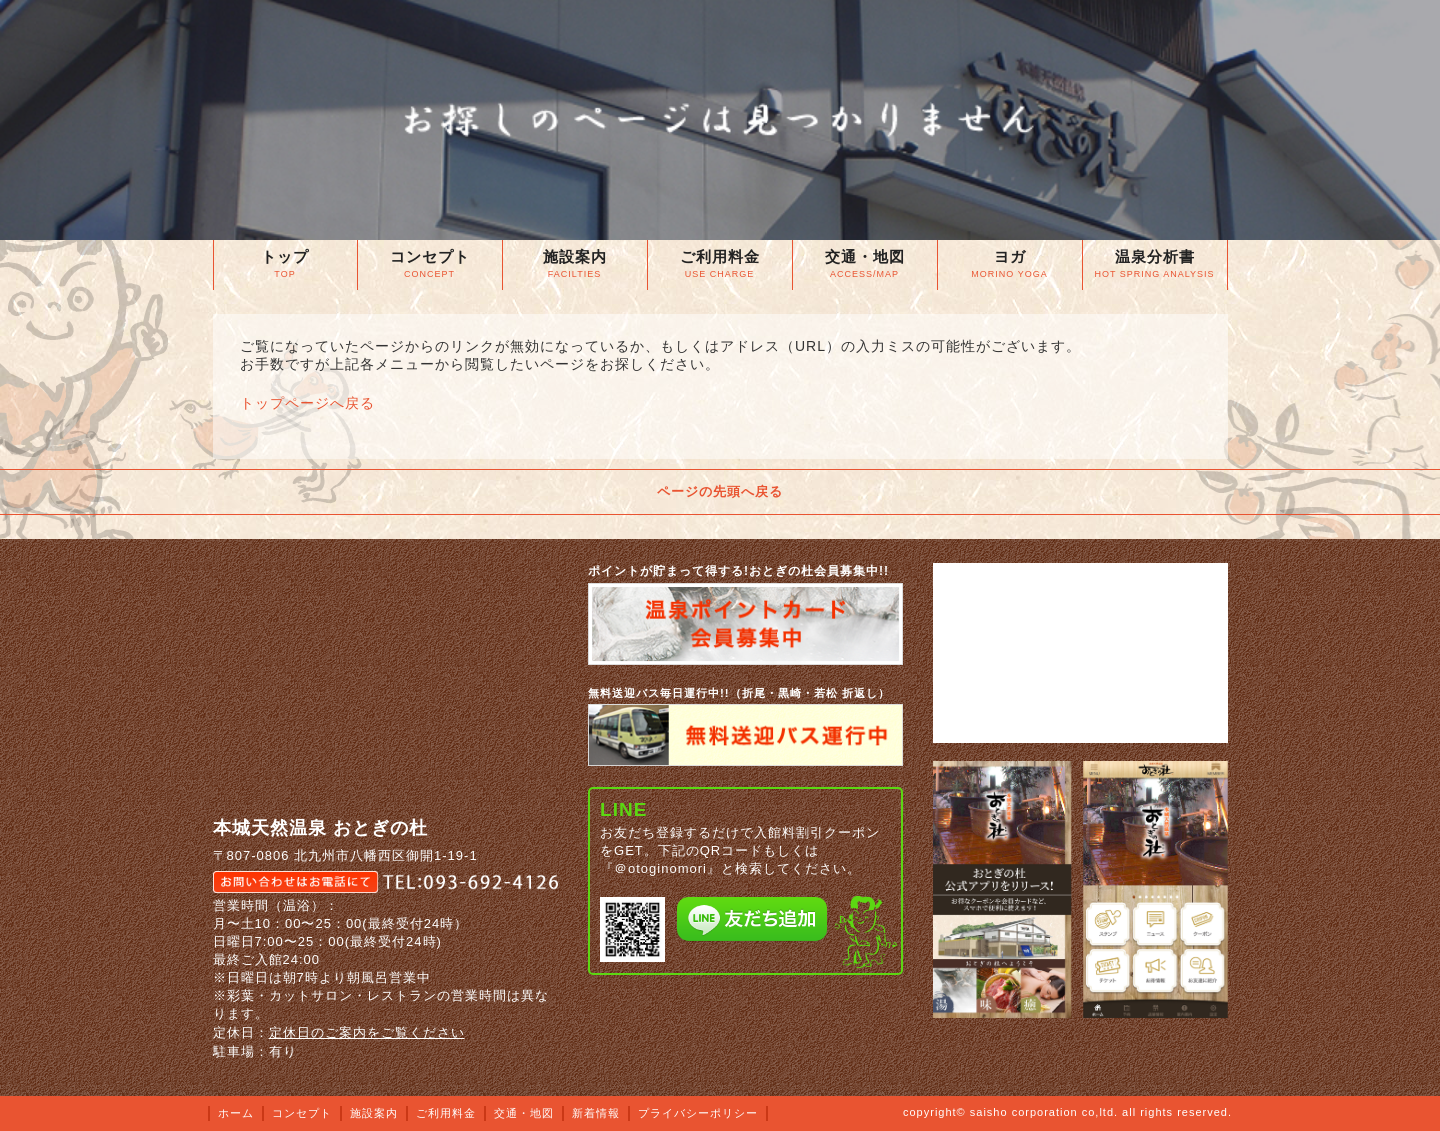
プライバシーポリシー (698, 1113)
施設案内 (374, 1113)
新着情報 (596, 1113)
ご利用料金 (446, 1113)
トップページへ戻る (307, 403)
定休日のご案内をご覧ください (367, 1032)
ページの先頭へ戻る (720, 491)
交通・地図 (524, 1113)
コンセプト (302, 1113)
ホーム (236, 1113)
